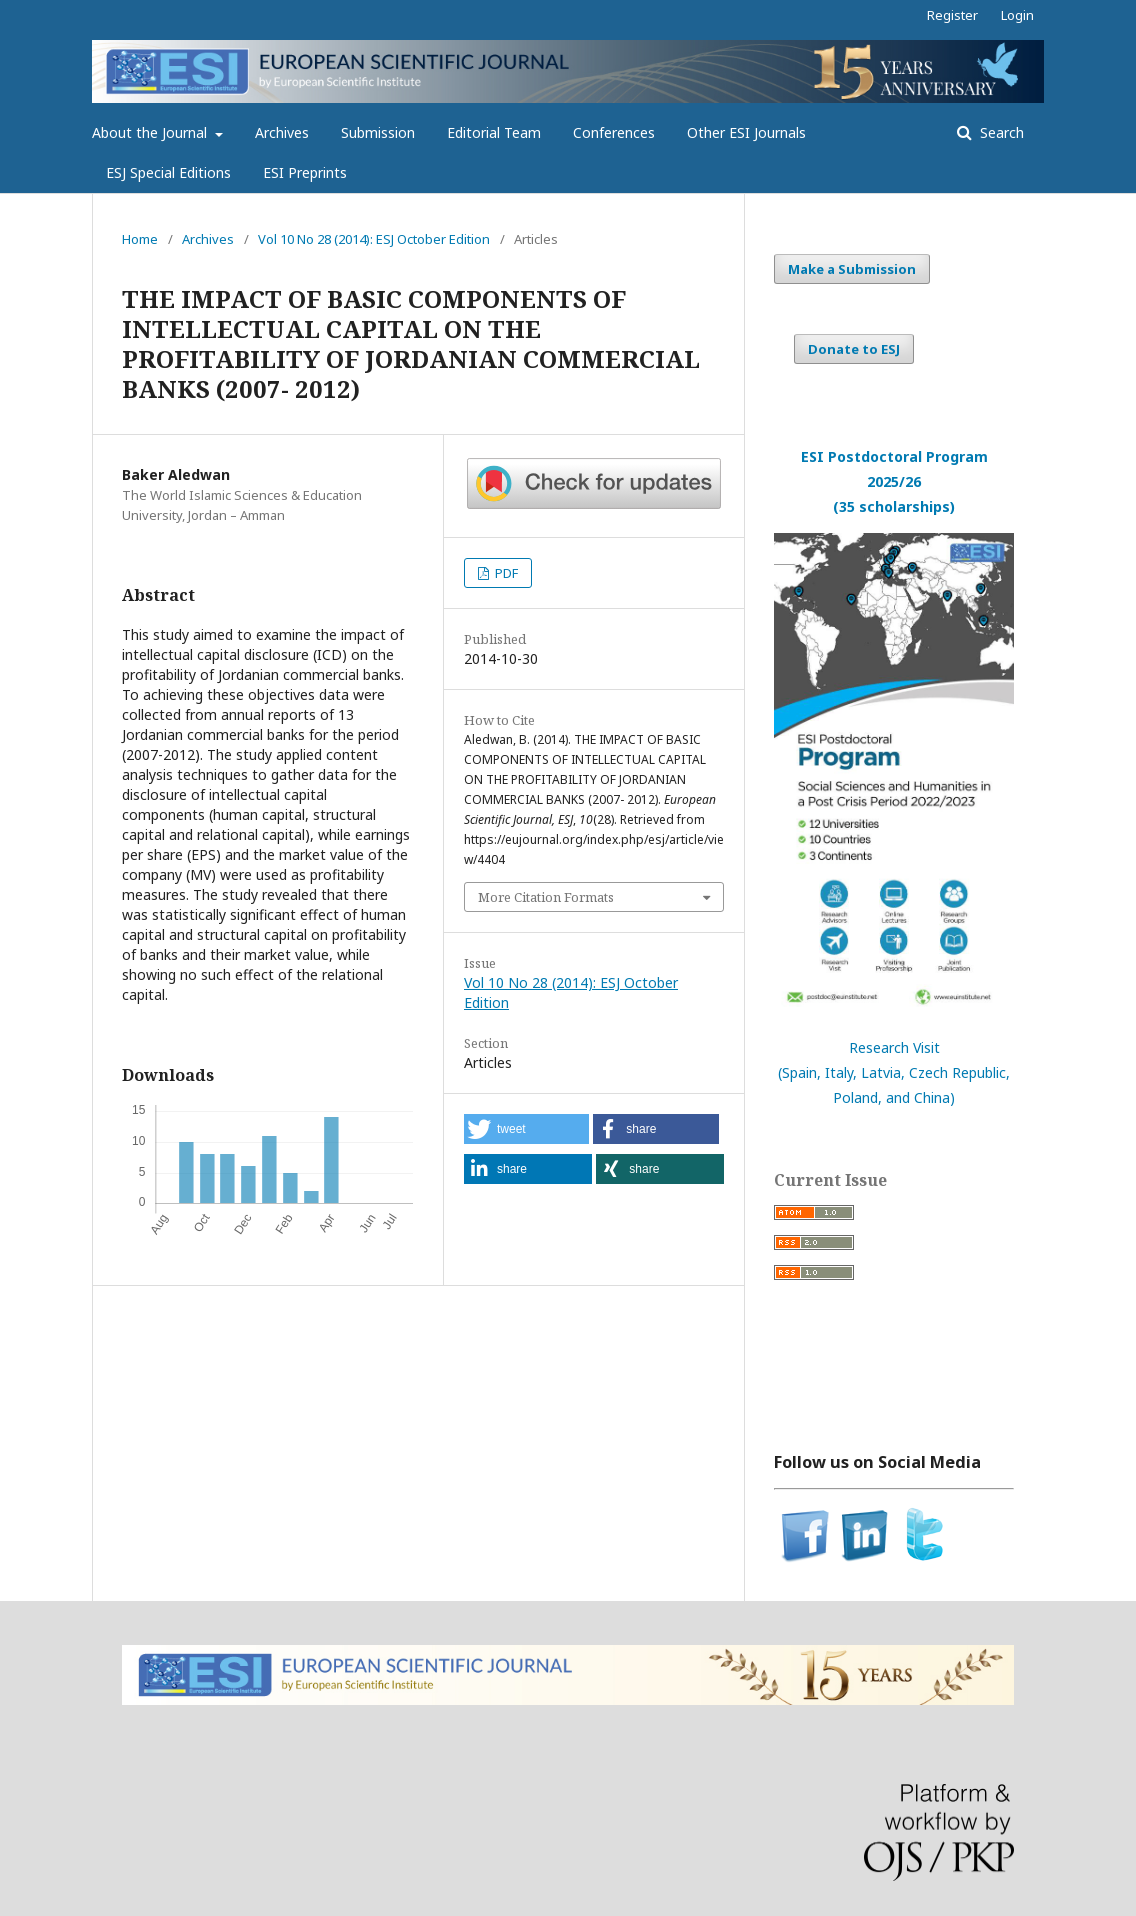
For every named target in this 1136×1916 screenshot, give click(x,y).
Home (140, 239)
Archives (282, 132)
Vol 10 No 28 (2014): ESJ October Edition (374, 239)
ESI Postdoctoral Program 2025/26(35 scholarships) (894, 481)
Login (1017, 15)
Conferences (614, 132)
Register (952, 15)
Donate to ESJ (854, 349)
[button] (526, 1129)
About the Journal (151, 132)
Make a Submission (852, 269)
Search (1000, 132)
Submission (378, 132)
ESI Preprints (305, 172)
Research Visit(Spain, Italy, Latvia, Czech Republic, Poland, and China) (894, 1072)
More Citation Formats (546, 897)
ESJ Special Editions (168, 172)
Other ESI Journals (746, 132)
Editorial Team (494, 132)
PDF (505, 573)
